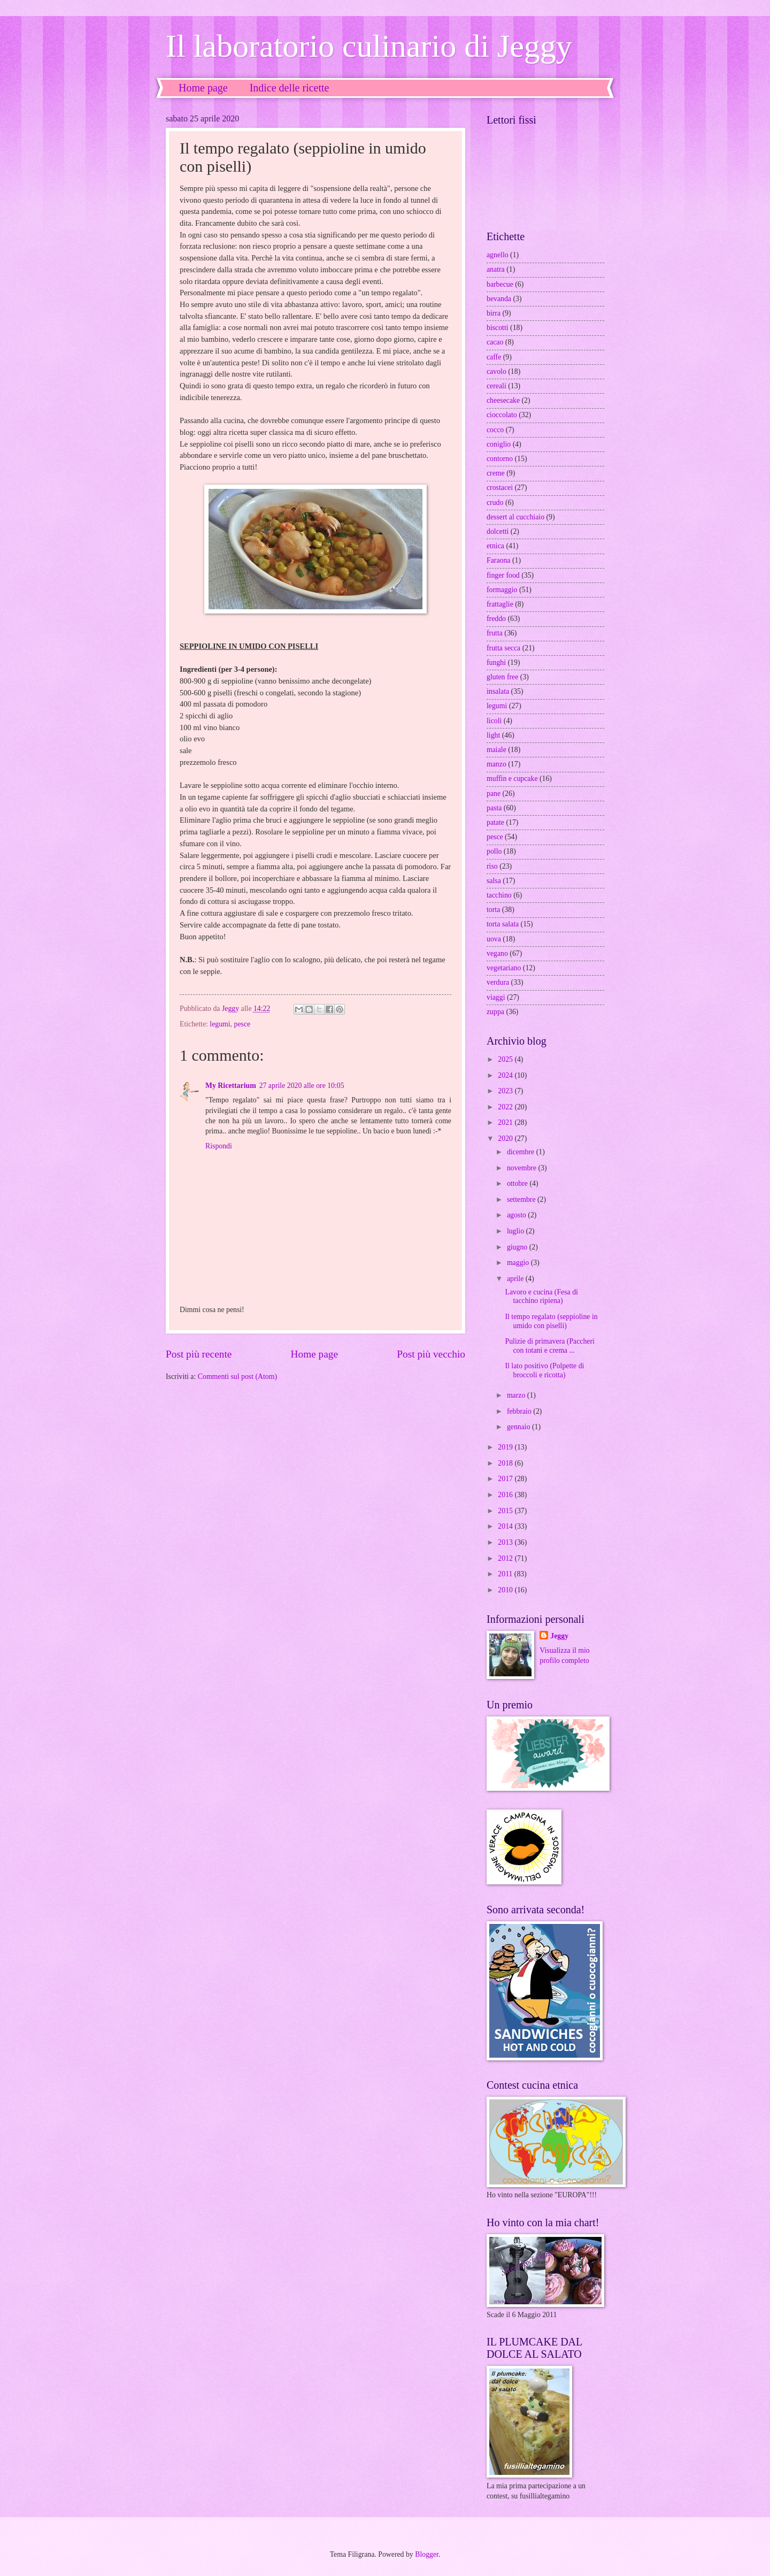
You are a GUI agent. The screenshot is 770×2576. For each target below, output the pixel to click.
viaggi (496, 997)
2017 (506, 1479)
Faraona (498, 560)
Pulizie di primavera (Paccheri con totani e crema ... (549, 1345)
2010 (506, 1590)
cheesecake (503, 400)
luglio (516, 1231)
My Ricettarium (230, 1086)
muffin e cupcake (512, 779)
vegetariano (504, 968)
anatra (496, 269)
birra (493, 313)
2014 (506, 1526)
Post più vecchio (431, 1354)
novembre (522, 1168)
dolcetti (498, 531)
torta (493, 910)
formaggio (502, 590)
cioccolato (502, 415)
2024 (506, 1075)
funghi (496, 662)
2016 (506, 1495)
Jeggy (559, 1636)
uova (494, 939)
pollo (494, 851)
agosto (517, 1215)
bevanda (499, 299)
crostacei (500, 488)
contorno (500, 459)
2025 (506, 1059)
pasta (494, 808)
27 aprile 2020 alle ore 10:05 (301, 1086)
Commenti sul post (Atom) (237, 1377)
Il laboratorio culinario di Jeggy (369, 46)
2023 (506, 1091)
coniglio (499, 444)
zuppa (495, 1012)
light (493, 735)
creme (496, 473)
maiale (496, 750)
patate (495, 822)
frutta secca (503, 648)
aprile (516, 1279)
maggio (519, 1263)
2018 (506, 1463)
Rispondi (218, 1146)
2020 (506, 1138)
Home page (203, 88)
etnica (495, 546)
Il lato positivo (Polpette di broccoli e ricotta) (544, 1370)
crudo (495, 503)
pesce (242, 1024)
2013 (506, 1542)
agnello (498, 255)
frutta (495, 633)
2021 (506, 1122)
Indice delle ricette (289, 88)
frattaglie (500, 604)
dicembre (521, 1152)
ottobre (518, 1183)
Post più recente (199, 1354)
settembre (522, 1199)
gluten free (502, 677)
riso (492, 866)
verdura (498, 982)
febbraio (520, 1411)
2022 (506, 1107)
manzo (496, 764)
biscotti (498, 328)
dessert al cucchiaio (515, 517)
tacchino (499, 895)
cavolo (496, 371)
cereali (496, 386)
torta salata (503, 924)
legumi (220, 1024)
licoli (494, 721)
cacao (495, 342)
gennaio (519, 1427)
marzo (517, 1395)
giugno (518, 1247)
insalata (498, 691)
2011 (506, 1574)
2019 (506, 1447)
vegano (497, 953)
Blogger (426, 2554)
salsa (494, 881)
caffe (494, 357)
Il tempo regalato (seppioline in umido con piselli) (551, 1321)
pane (493, 793)
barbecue (500, 284)
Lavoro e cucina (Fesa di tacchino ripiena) (541, 1296)
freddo (496, 619)
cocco (495, 430)
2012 (506, 1558)
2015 (506, 1511)
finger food (503, 575)
